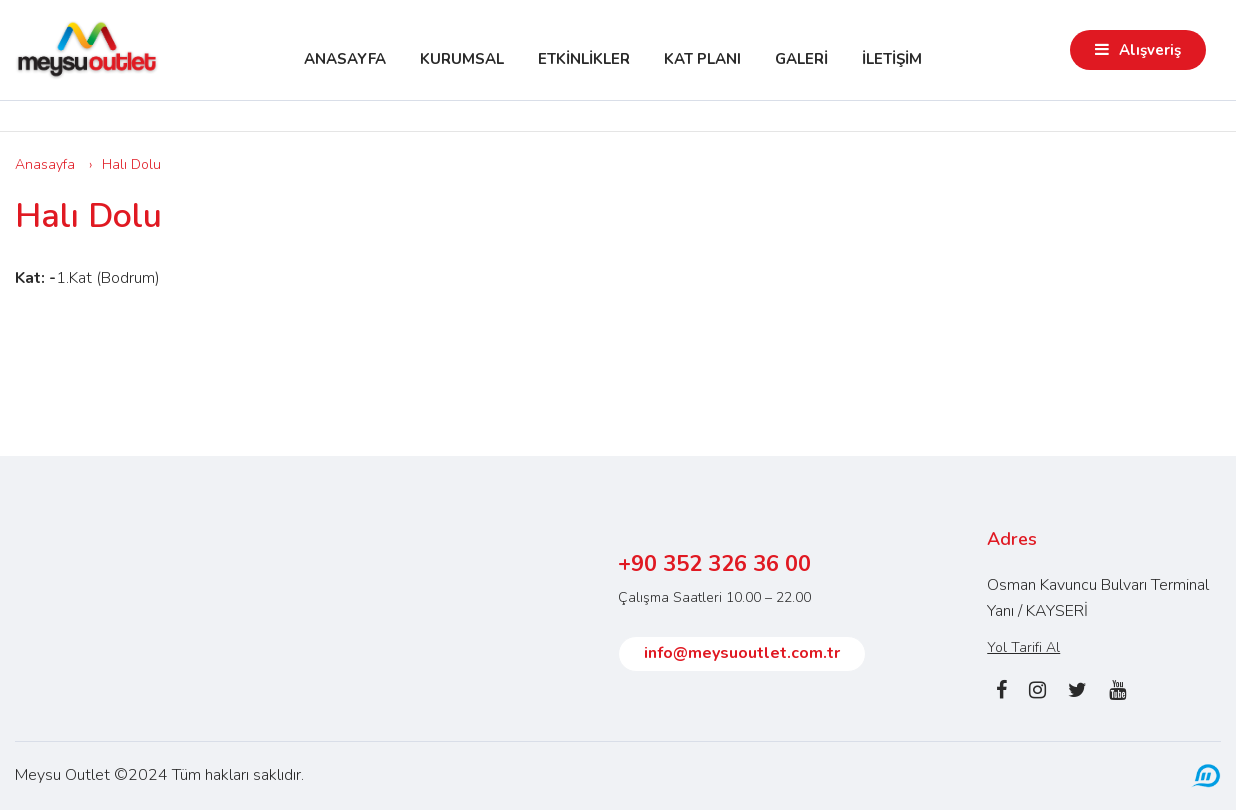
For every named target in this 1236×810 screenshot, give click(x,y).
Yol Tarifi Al (1023, 647)
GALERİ (801, 59)
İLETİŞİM (892, 59)
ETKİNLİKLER (584, 59)
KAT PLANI (702, 59)
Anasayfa (45, 164)
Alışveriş (1150, 50)
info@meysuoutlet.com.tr (742, 653)
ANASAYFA (345, 59)
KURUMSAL (462, 59)
